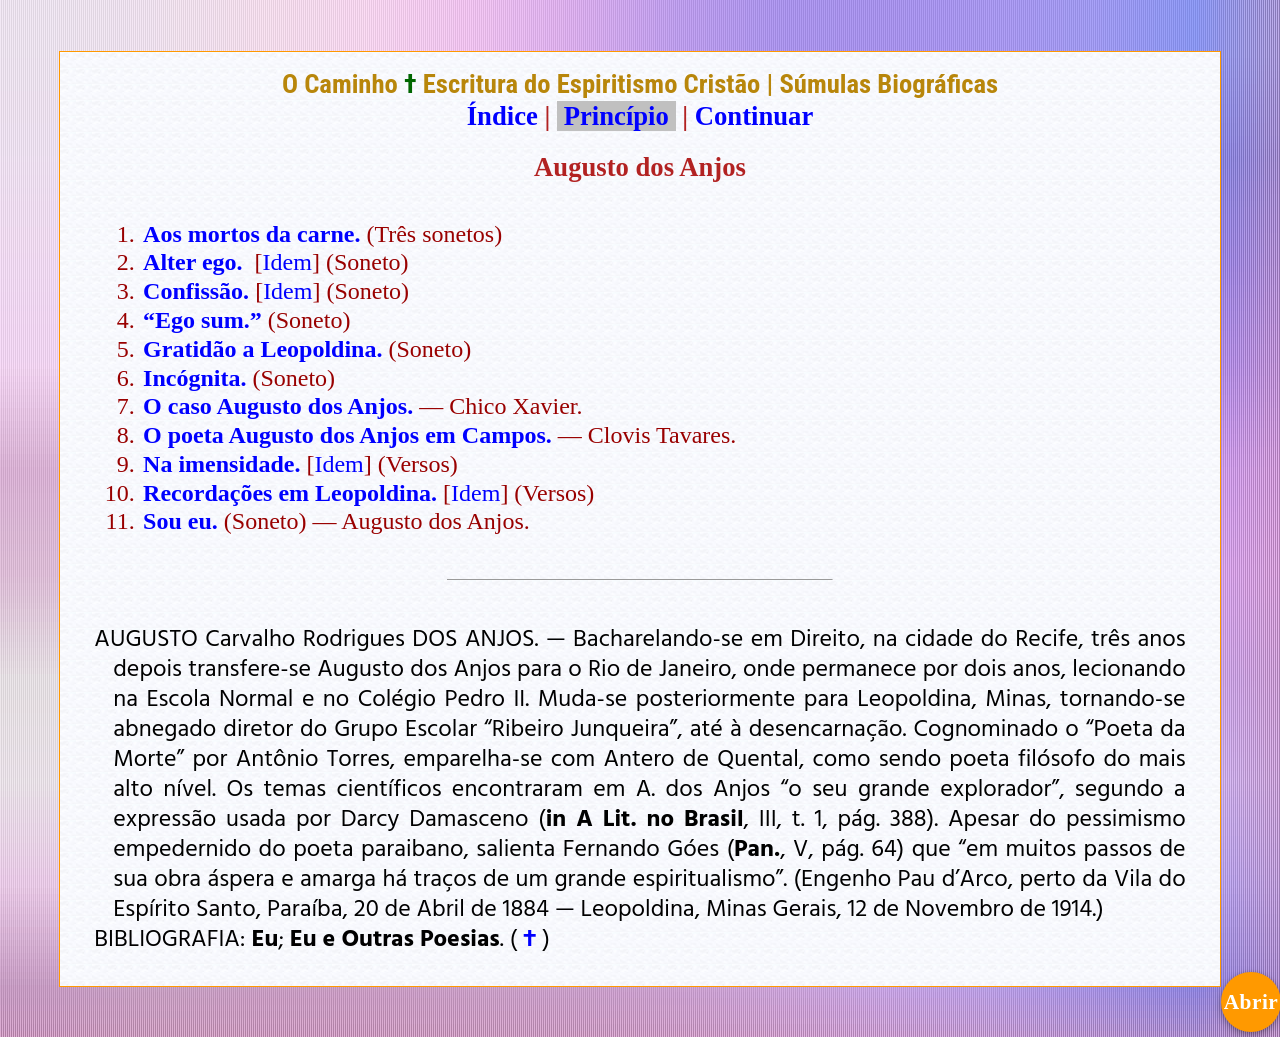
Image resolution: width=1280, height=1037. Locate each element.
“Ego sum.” (202, 320)
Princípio (616, 116)
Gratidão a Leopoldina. (262, 349)
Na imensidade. (221, 464)
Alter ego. (193, 262)
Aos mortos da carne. (251, 234)
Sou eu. (180, 521)
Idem (287, 262)
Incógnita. (194, 378)
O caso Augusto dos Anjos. (278, 406)
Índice (502, 116)
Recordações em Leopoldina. (290, 493)
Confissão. (196, 291)
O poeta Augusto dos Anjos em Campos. (347, 435)
